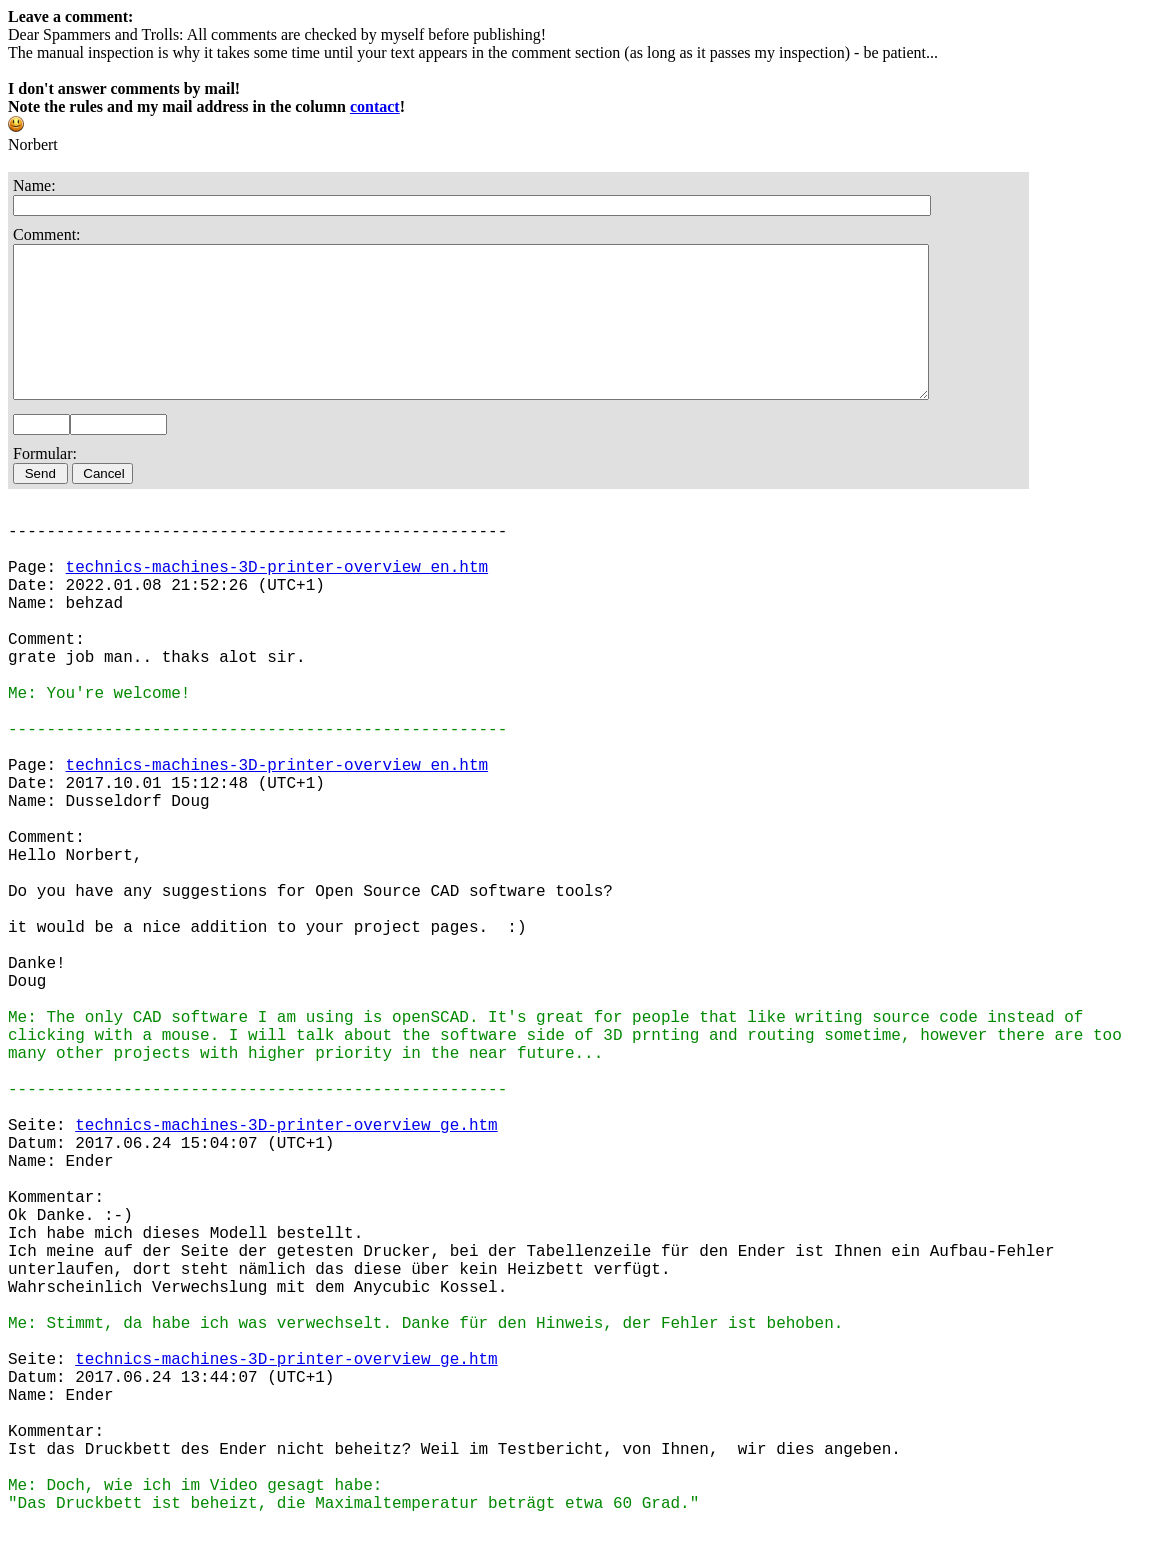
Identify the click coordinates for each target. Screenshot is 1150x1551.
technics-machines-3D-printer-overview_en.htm (277, 598)
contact (375, 106)
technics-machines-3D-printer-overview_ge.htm (286, 1156)
